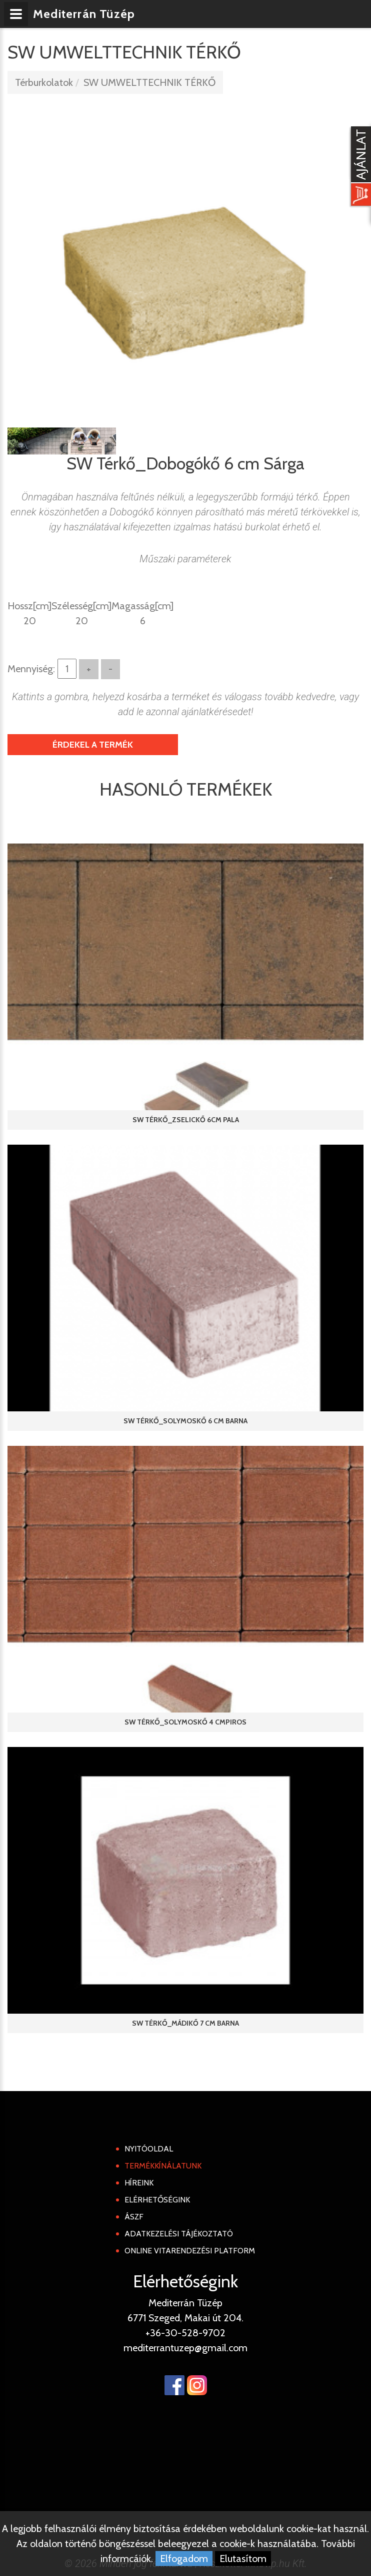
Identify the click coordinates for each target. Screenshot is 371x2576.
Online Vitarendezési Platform (189, 2250)
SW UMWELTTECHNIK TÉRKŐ (150, 82)
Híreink (139, 2182)
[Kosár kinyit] (359, 167)
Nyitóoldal (148, 2148)
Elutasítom (243, 2559)
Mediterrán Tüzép (84, 13)
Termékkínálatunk (163, 2165)
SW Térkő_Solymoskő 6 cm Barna (186, 1420)
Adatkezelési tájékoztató (178, 2233)
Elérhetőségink (157, 2199)
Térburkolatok (44, 82)
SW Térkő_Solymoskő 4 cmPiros (185, 1721)
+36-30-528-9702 (186, 2333)
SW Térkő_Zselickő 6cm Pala (185, 1119)
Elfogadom (184, 2559)
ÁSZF (134, 2216)
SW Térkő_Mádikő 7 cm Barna (185, 2023)
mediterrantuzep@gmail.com (186, 2348)
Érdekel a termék (92, 744)
